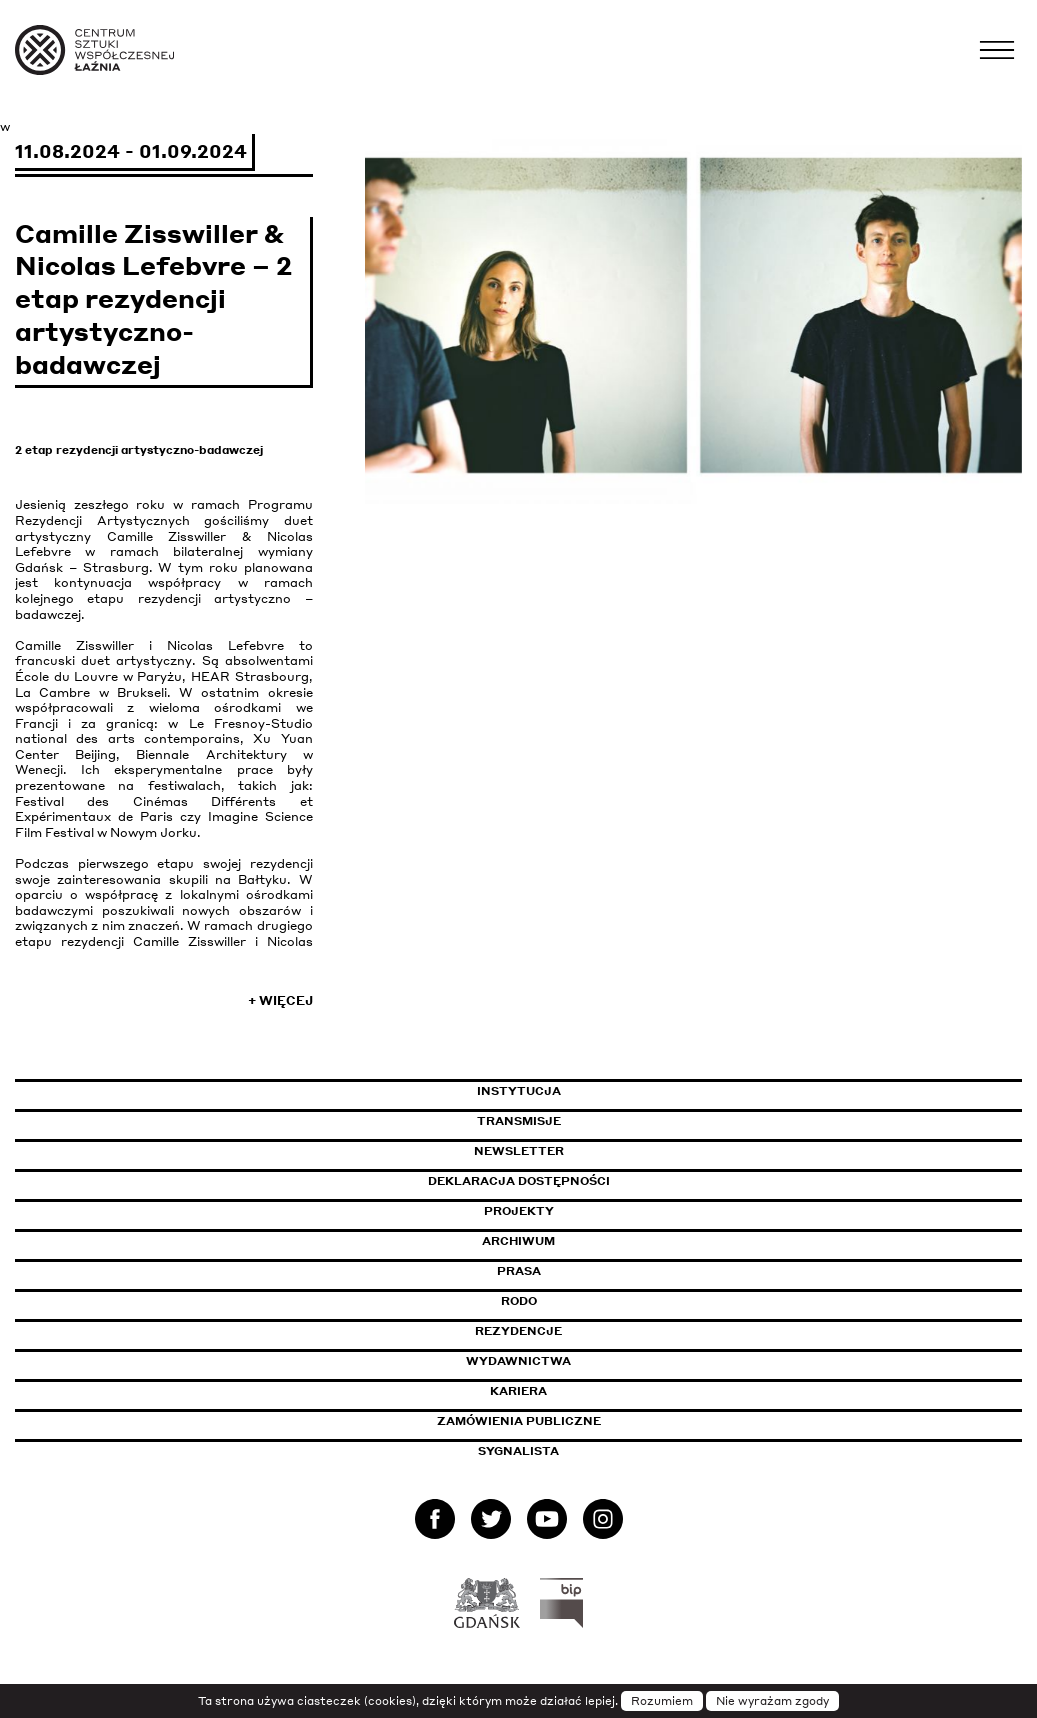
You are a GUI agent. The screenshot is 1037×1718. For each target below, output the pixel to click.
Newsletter (519, 1151)
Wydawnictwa (518, 1361)
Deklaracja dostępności (519, 1181)
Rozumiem (662, 1701)
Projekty (519, 1211)
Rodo (519, 1301)
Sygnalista (518, 1451)
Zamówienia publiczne (564, 1421)
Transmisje (604, 1121)
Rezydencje (518, 1331)
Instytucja (519, 1091)
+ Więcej (280, 1000)
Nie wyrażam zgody (772, 1701)
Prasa (519, 1271)
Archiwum (518, 1241)
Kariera (518, 1391)
